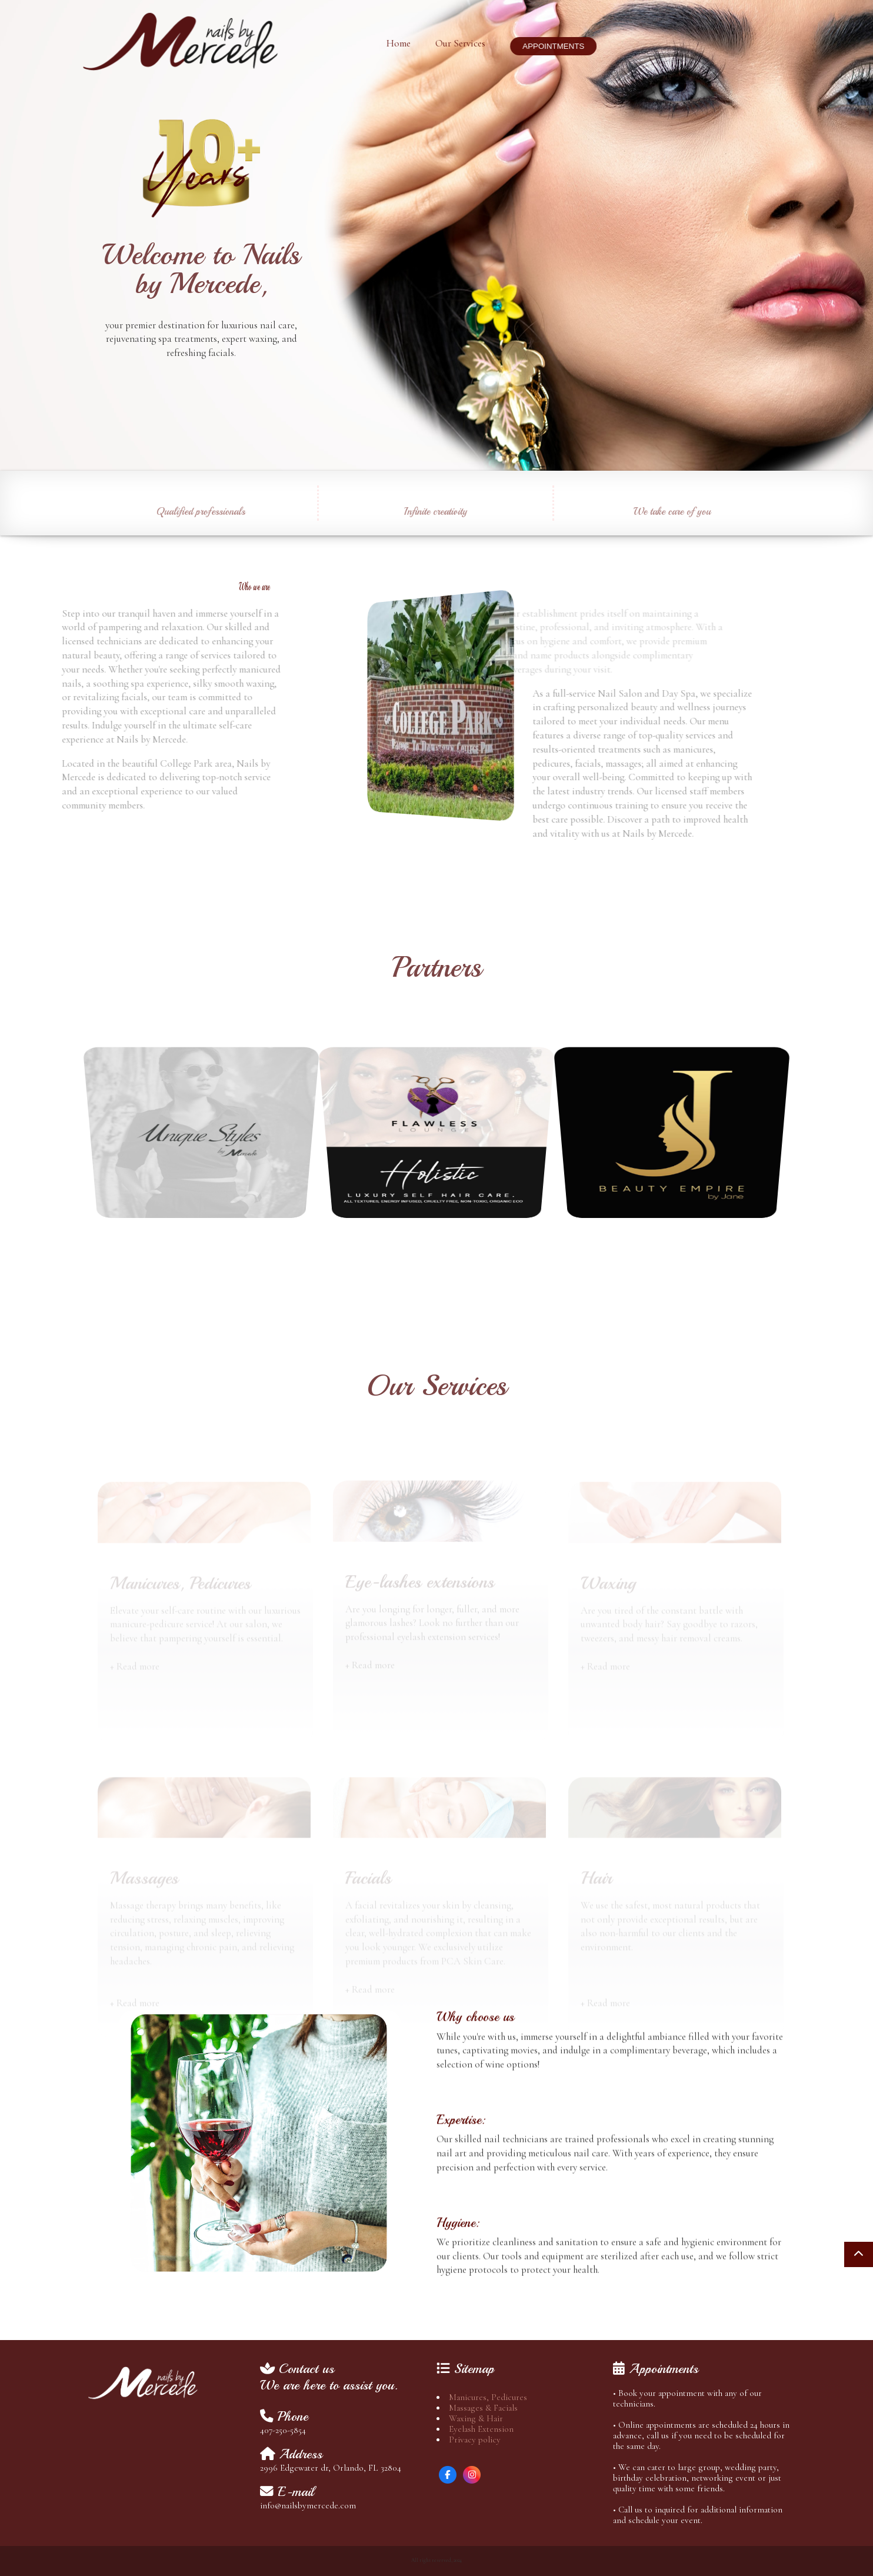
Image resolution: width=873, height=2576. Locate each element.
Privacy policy (475, 2439)
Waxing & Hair (476, 2418)
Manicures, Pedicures (488, 2397)
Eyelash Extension (481, 2429)
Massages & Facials (483, 2407)
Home (389, 43)
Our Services (451, 43)
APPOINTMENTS (544, 46)
